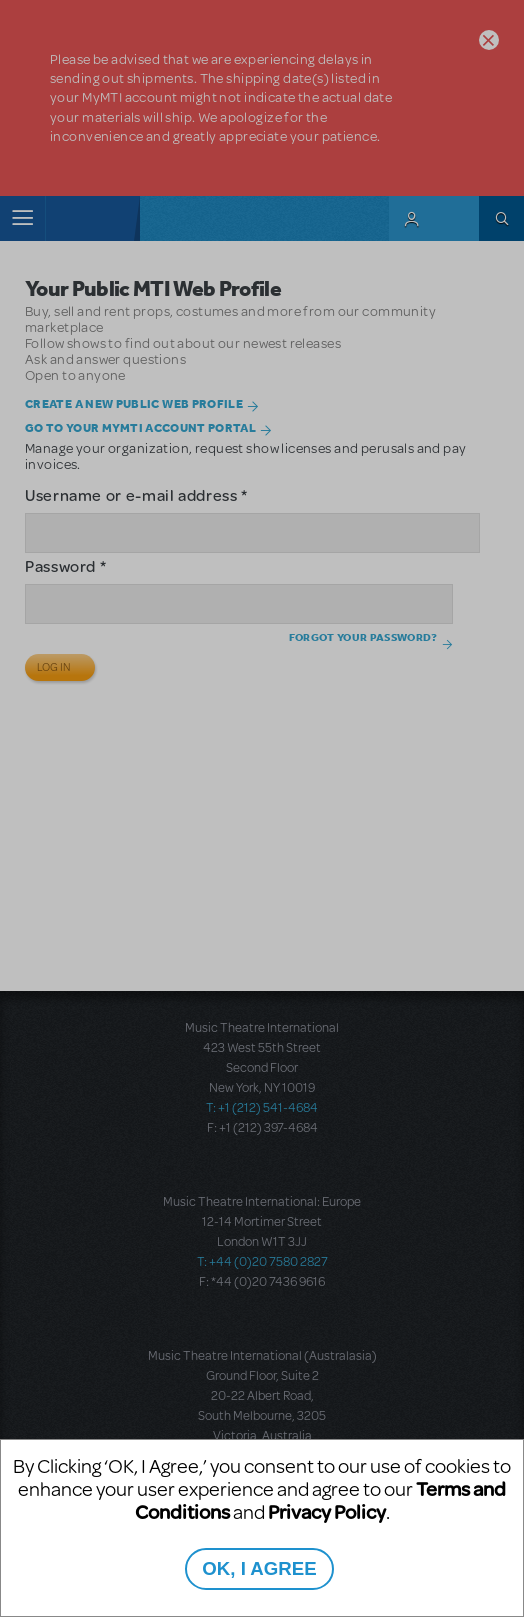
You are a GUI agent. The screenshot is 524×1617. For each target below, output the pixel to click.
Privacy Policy (327, 1511)
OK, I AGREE (259, 1568)
